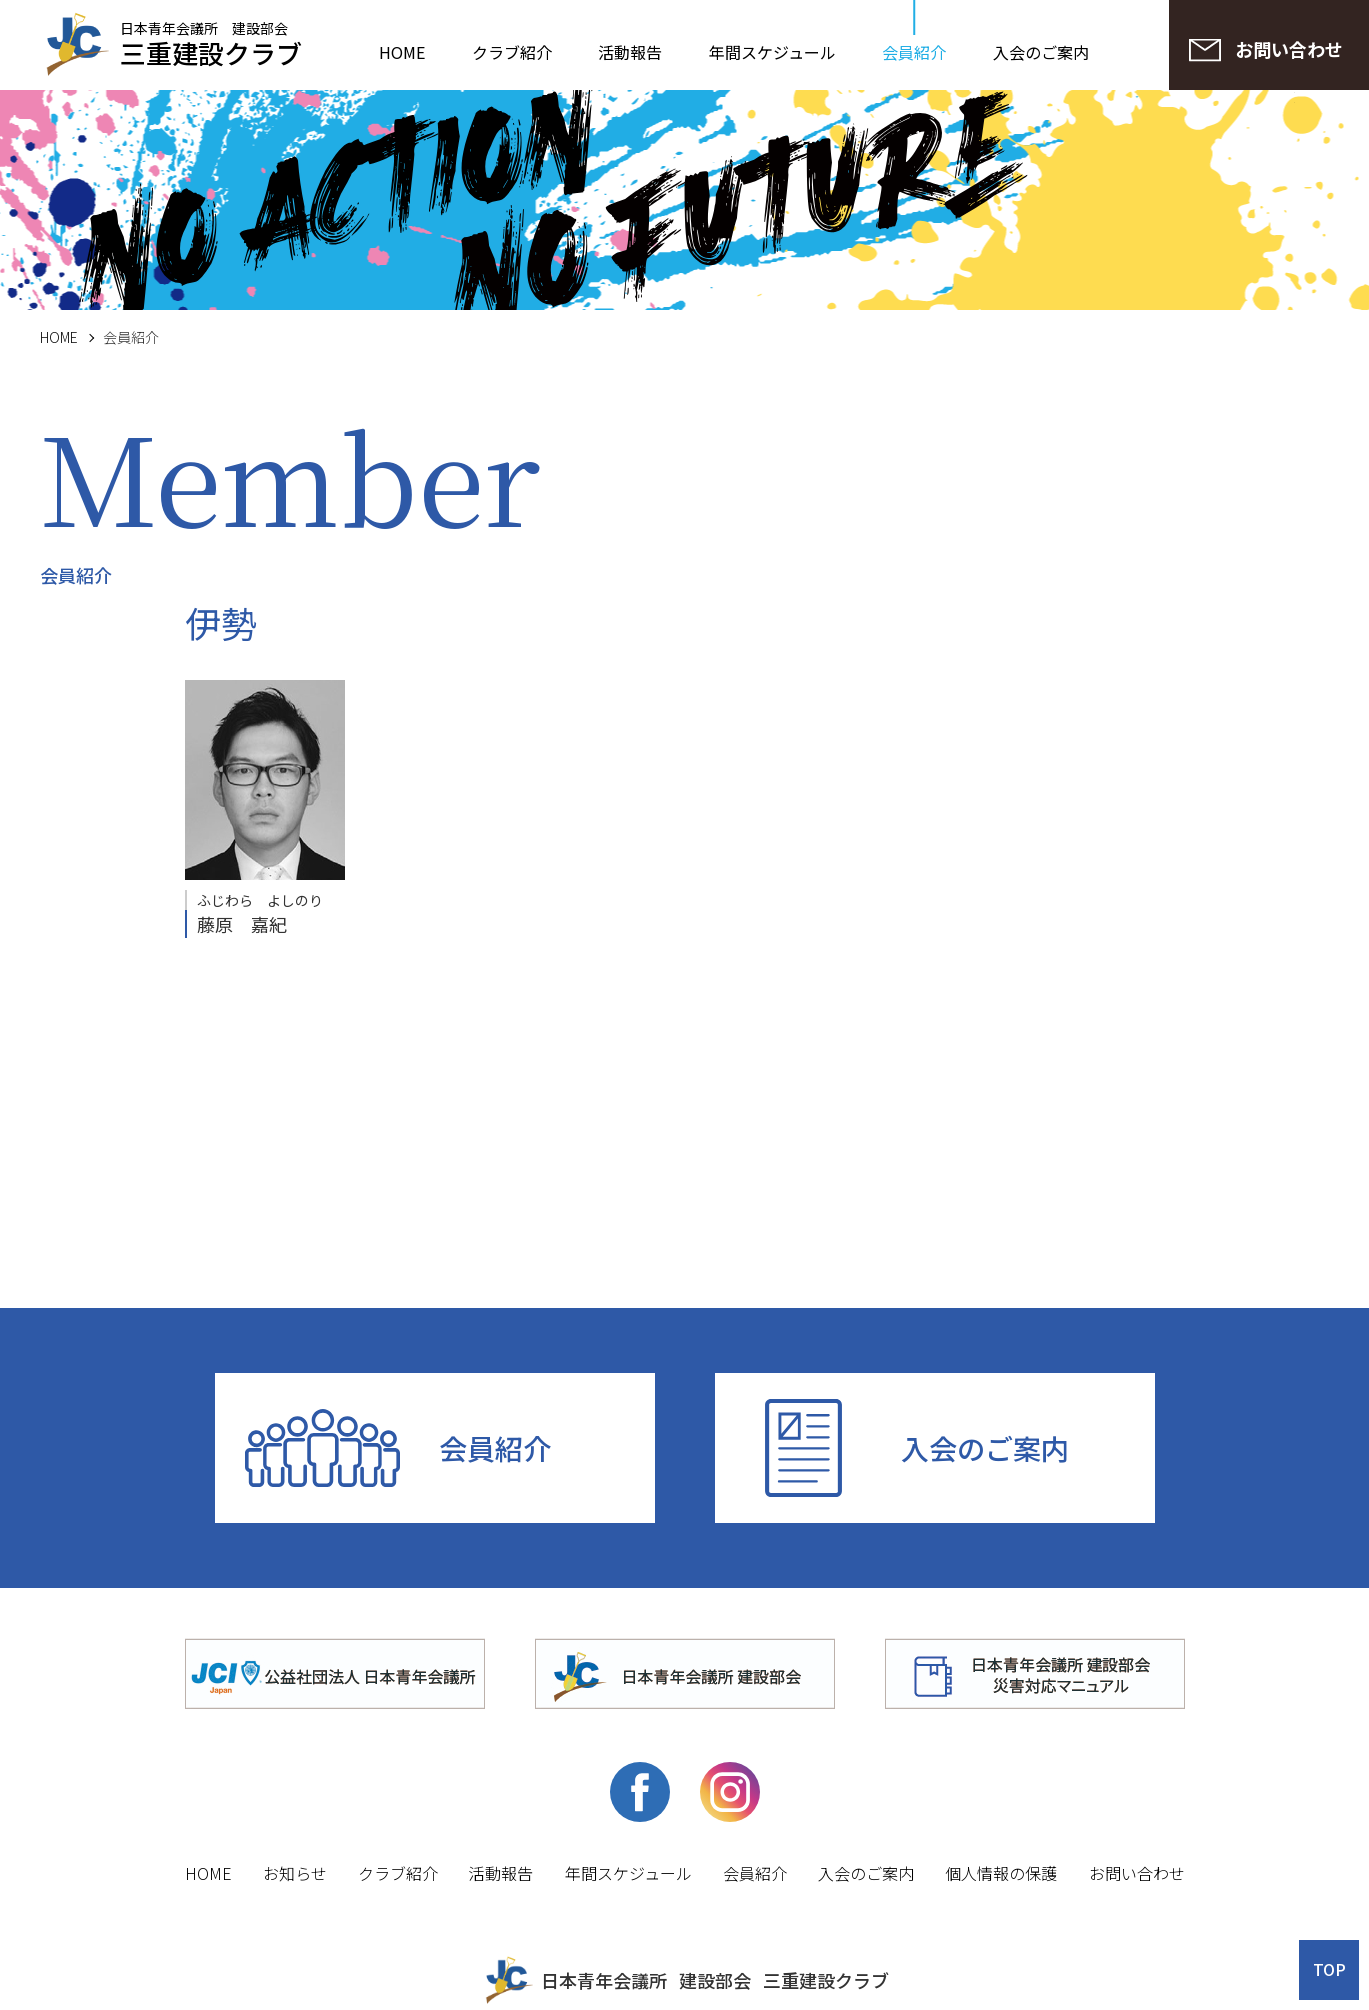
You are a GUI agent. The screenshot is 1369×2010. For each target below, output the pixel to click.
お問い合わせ (1137, 1873)
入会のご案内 (1041, 52)
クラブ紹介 (512, 52)
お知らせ (295, 1873)
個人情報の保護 (1001, 1873)
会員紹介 (914, 52)
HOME (402, 52)
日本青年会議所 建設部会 (211, 42)
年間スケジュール (772, 52)
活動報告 (630, 52)
